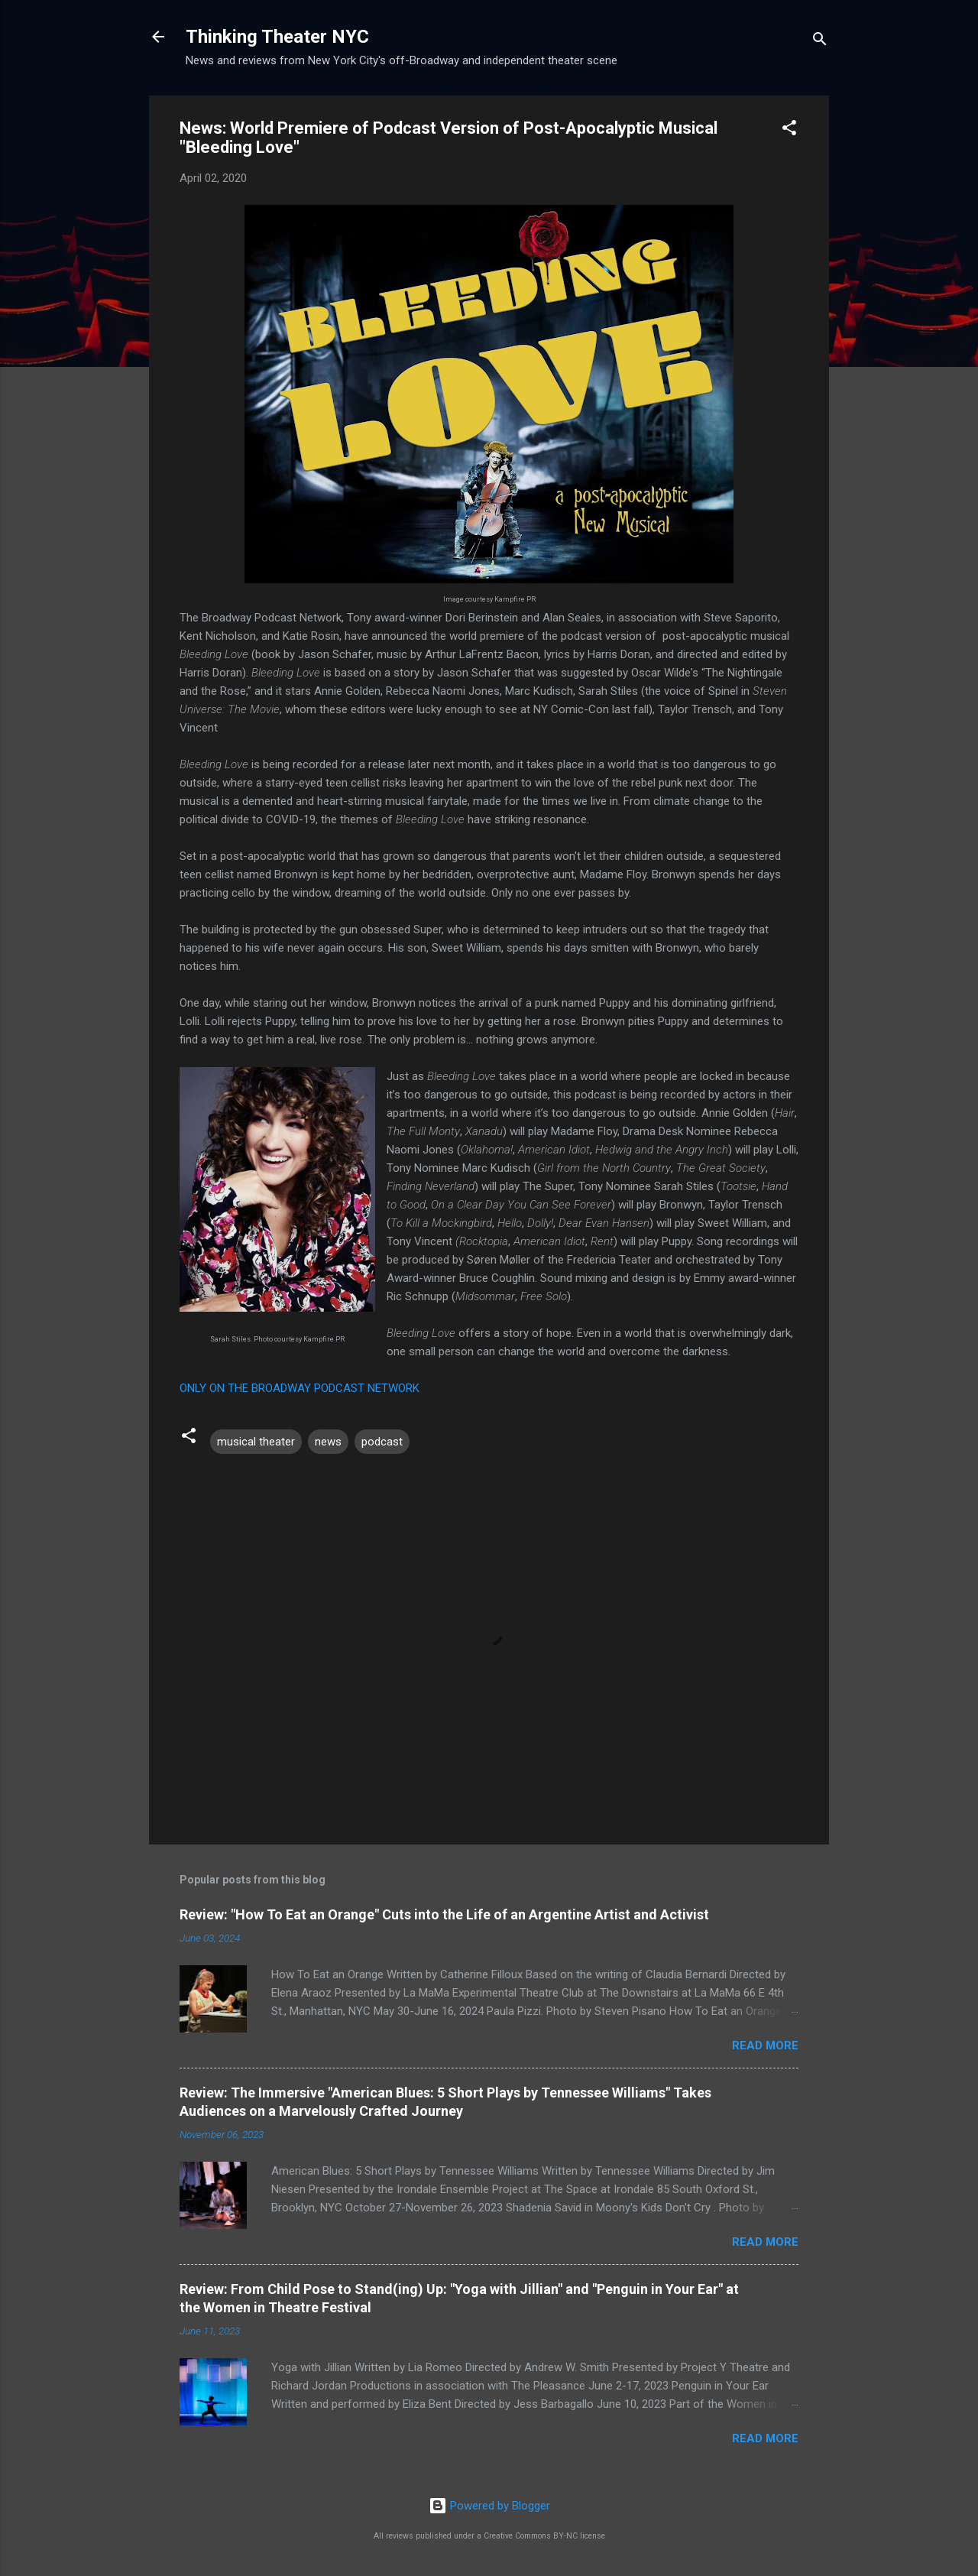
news (328, 1442)
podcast (382, 1442)
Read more (765, 2045)
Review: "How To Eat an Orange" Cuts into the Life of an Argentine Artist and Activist (444, 1914)
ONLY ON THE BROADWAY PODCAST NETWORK (299, 1388)
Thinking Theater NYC (277, 36)
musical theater (256, 1442)
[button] (789, 130)
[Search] (820, 41)
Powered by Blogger (489, 2506)
